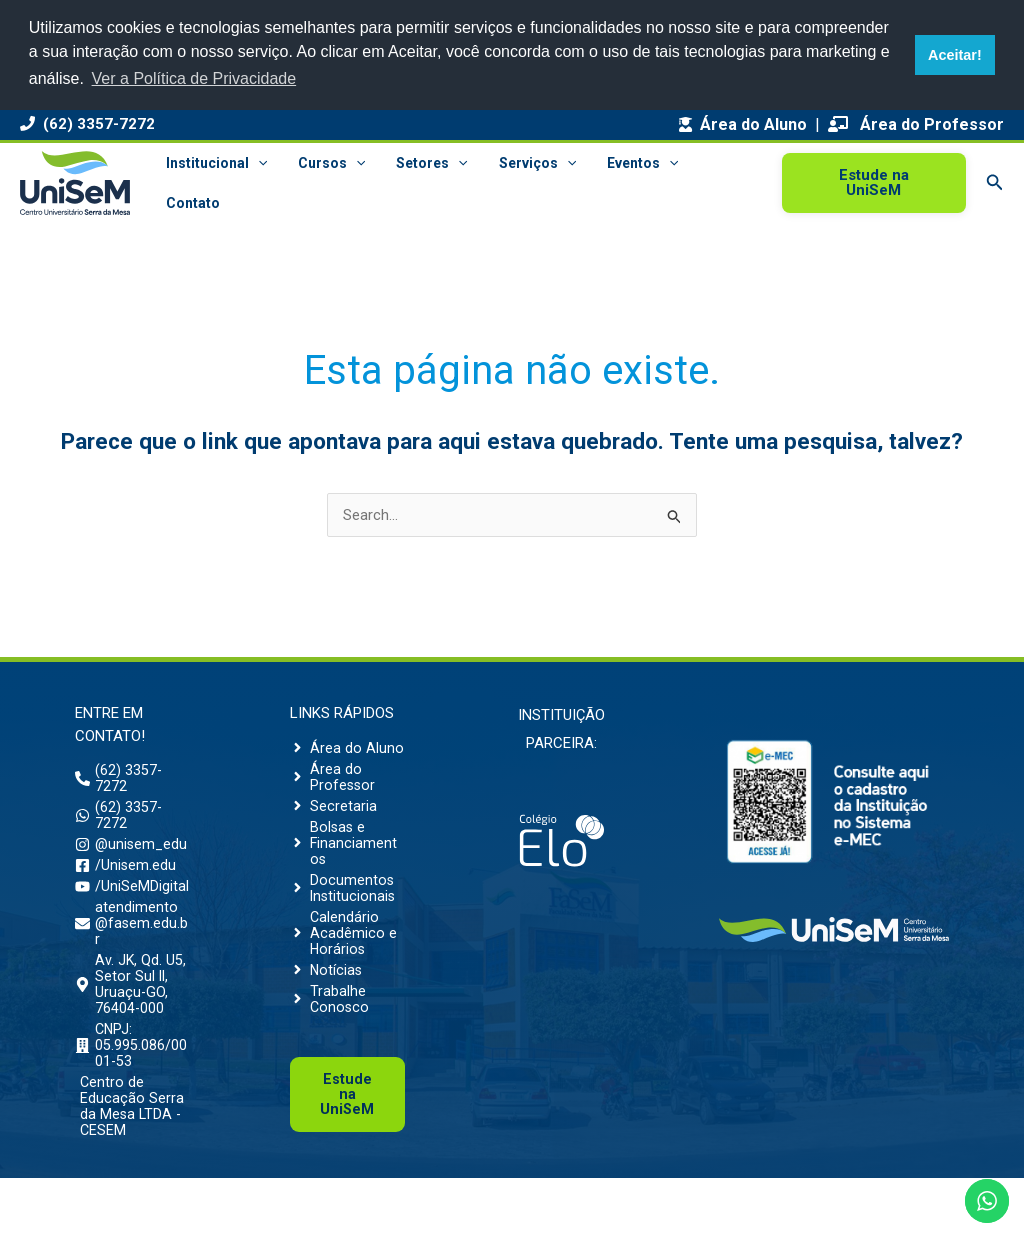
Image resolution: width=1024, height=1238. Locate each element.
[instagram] (132, 862)
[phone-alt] (132, 780)
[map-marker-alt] (132, 1026)
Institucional (214, 163)
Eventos (629, 163)
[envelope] (132, 958)
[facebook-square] (126, 894)
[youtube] (132, 917)
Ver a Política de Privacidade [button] (194, 78)
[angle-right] (347, 749)
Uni (347, 1131)
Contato (191, 203)
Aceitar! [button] (955, 55)
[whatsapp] (132, 821)
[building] (132, 1094)
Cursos (326, 163)
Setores (424, 163)
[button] (256, 163)
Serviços (526, 163)
